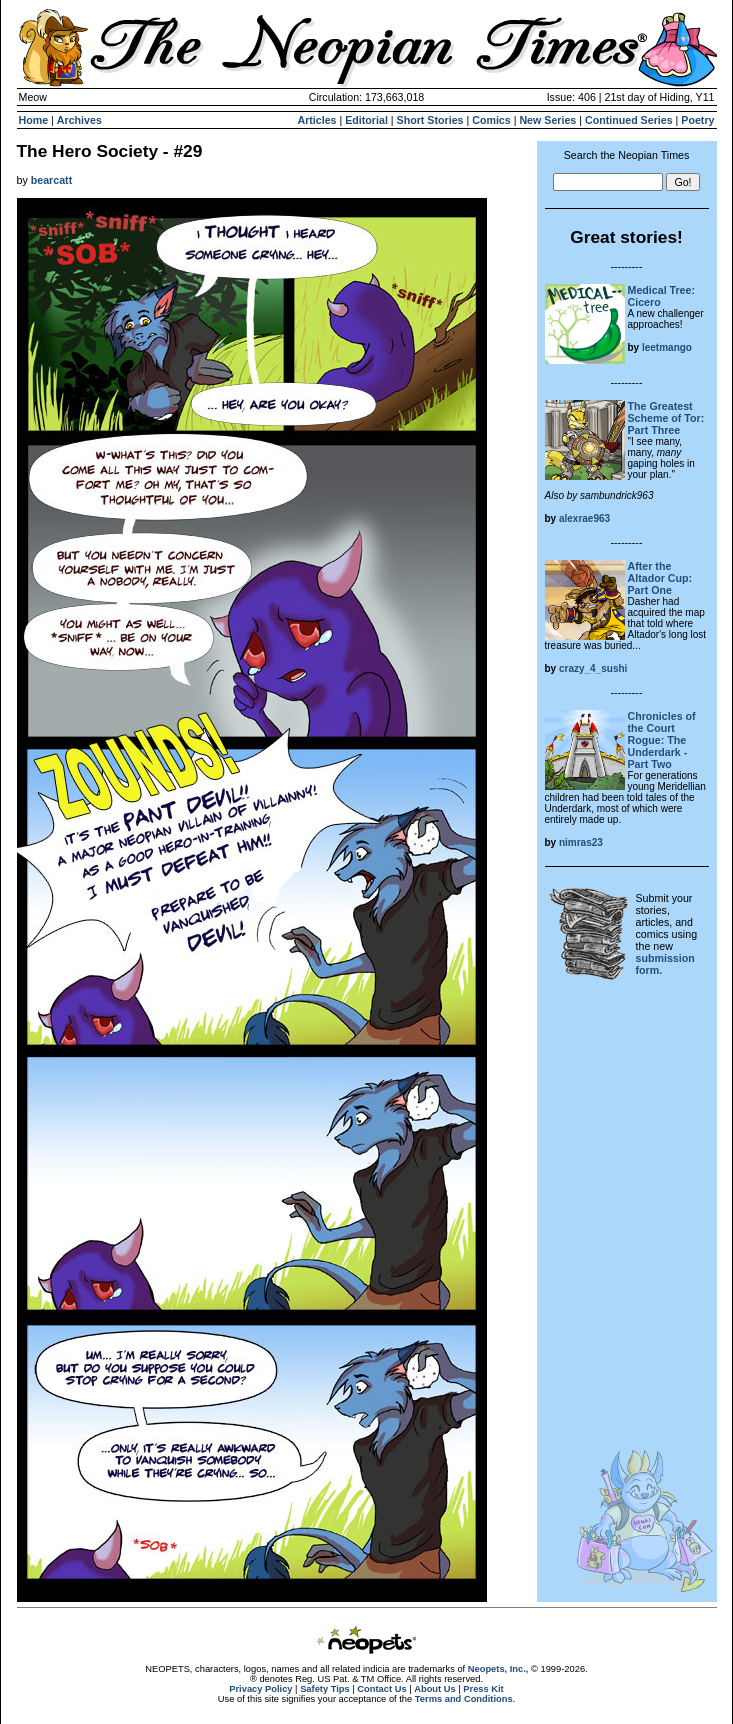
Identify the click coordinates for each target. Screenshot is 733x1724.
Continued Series (629, 120)
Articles (316, 120)
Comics (491, 120)
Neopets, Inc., (498, 1669)
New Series (547, 120)
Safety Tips (325, 1689)
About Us (434, 1689)
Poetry (697, 120)
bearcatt (51, 180)
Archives (79, 120)
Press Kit (483, 1689)
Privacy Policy (260, 1689)
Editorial (366, 120)
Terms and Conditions (464, 1699)
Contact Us (381, 1689)
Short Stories (430, 120)
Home (34, 120)
